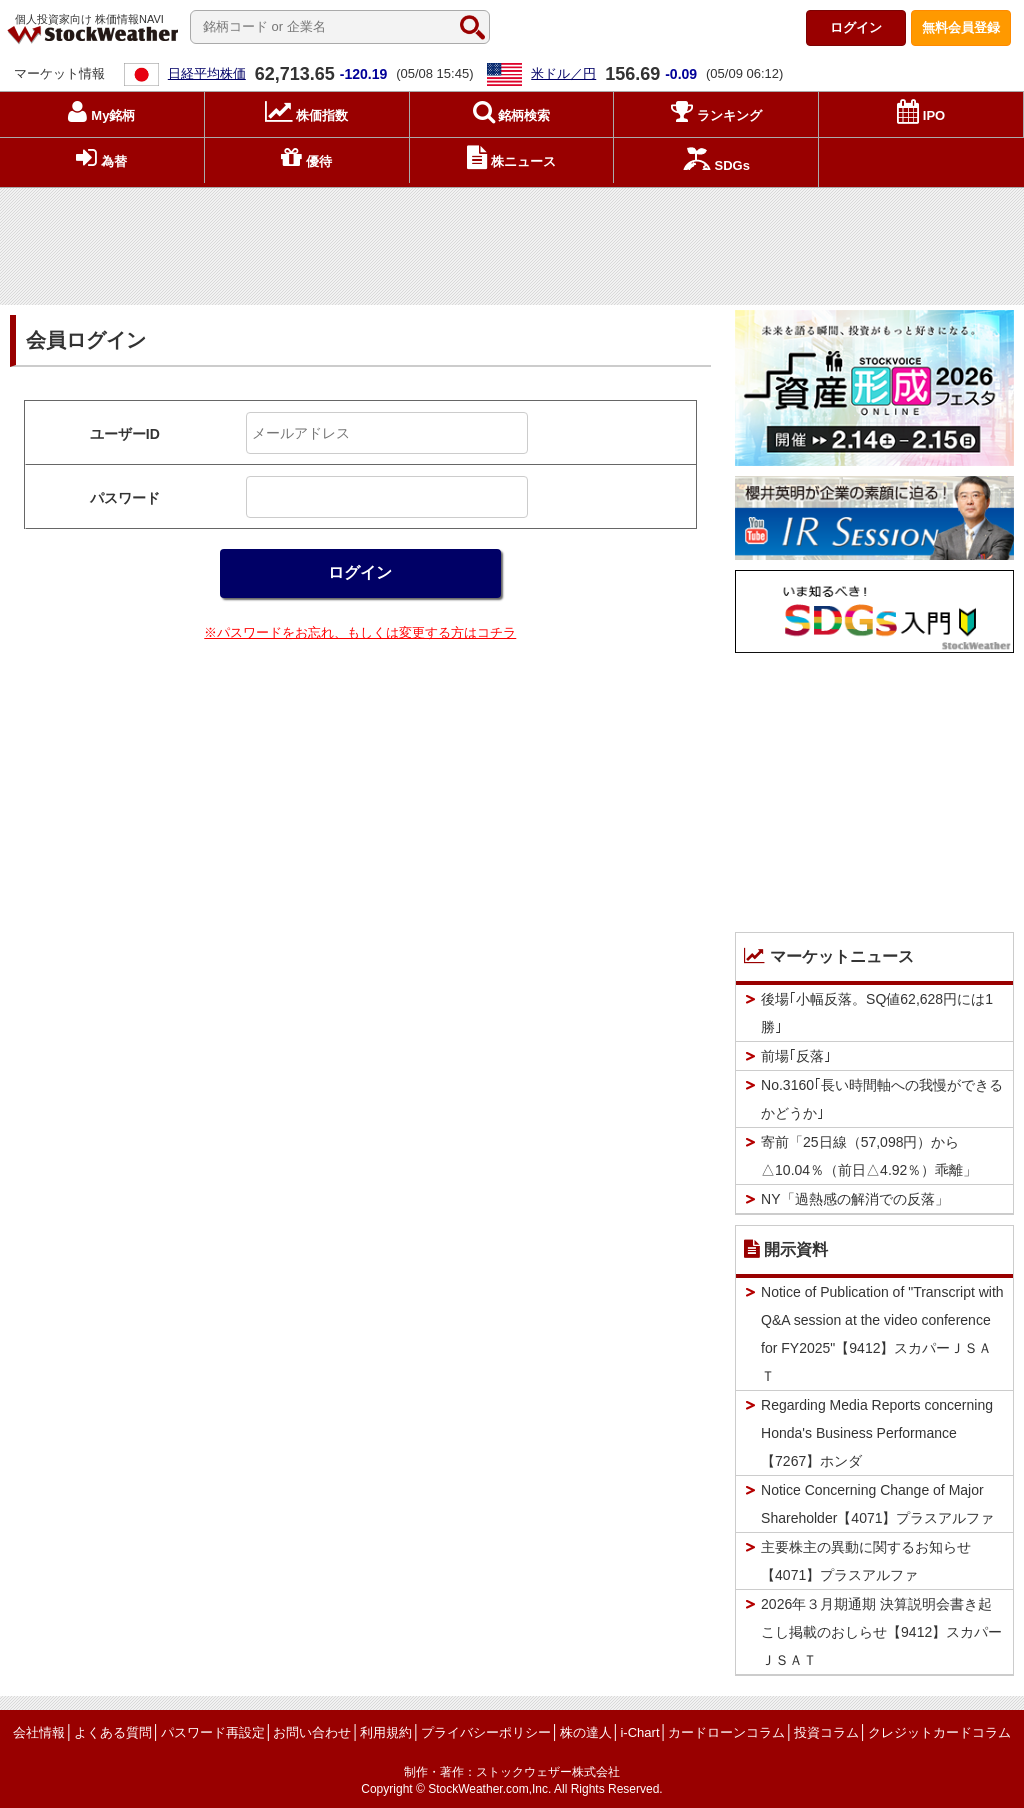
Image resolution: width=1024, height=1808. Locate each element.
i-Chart (639, 1732)
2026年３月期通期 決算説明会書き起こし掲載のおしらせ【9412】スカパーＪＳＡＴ (881, 1632)
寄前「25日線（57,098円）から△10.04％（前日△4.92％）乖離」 (869, 1156)
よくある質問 (113, 1732)
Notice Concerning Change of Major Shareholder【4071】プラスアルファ (877, 1504)
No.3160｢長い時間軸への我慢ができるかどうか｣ (882, 1099)
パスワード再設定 (213, 1732)
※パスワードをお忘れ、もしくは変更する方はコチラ (360, 632)
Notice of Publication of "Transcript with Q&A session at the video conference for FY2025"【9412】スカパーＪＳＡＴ (882, 1334)
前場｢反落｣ (796, 1056)
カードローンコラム (726, 1732)
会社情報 (39, 1732)
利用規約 (386, 1732)
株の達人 (586, 1732)
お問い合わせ (312, 1732)
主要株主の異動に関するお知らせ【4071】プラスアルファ (866, 1561)
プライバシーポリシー (486, 1732)
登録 (961, 27)
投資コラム (826, 1732)
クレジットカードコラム (939, 1732)
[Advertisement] (512, 241)
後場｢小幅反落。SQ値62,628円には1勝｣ (877, 1013)
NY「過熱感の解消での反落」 (854, 1199)
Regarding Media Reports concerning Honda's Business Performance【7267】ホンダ (877, 1433)
